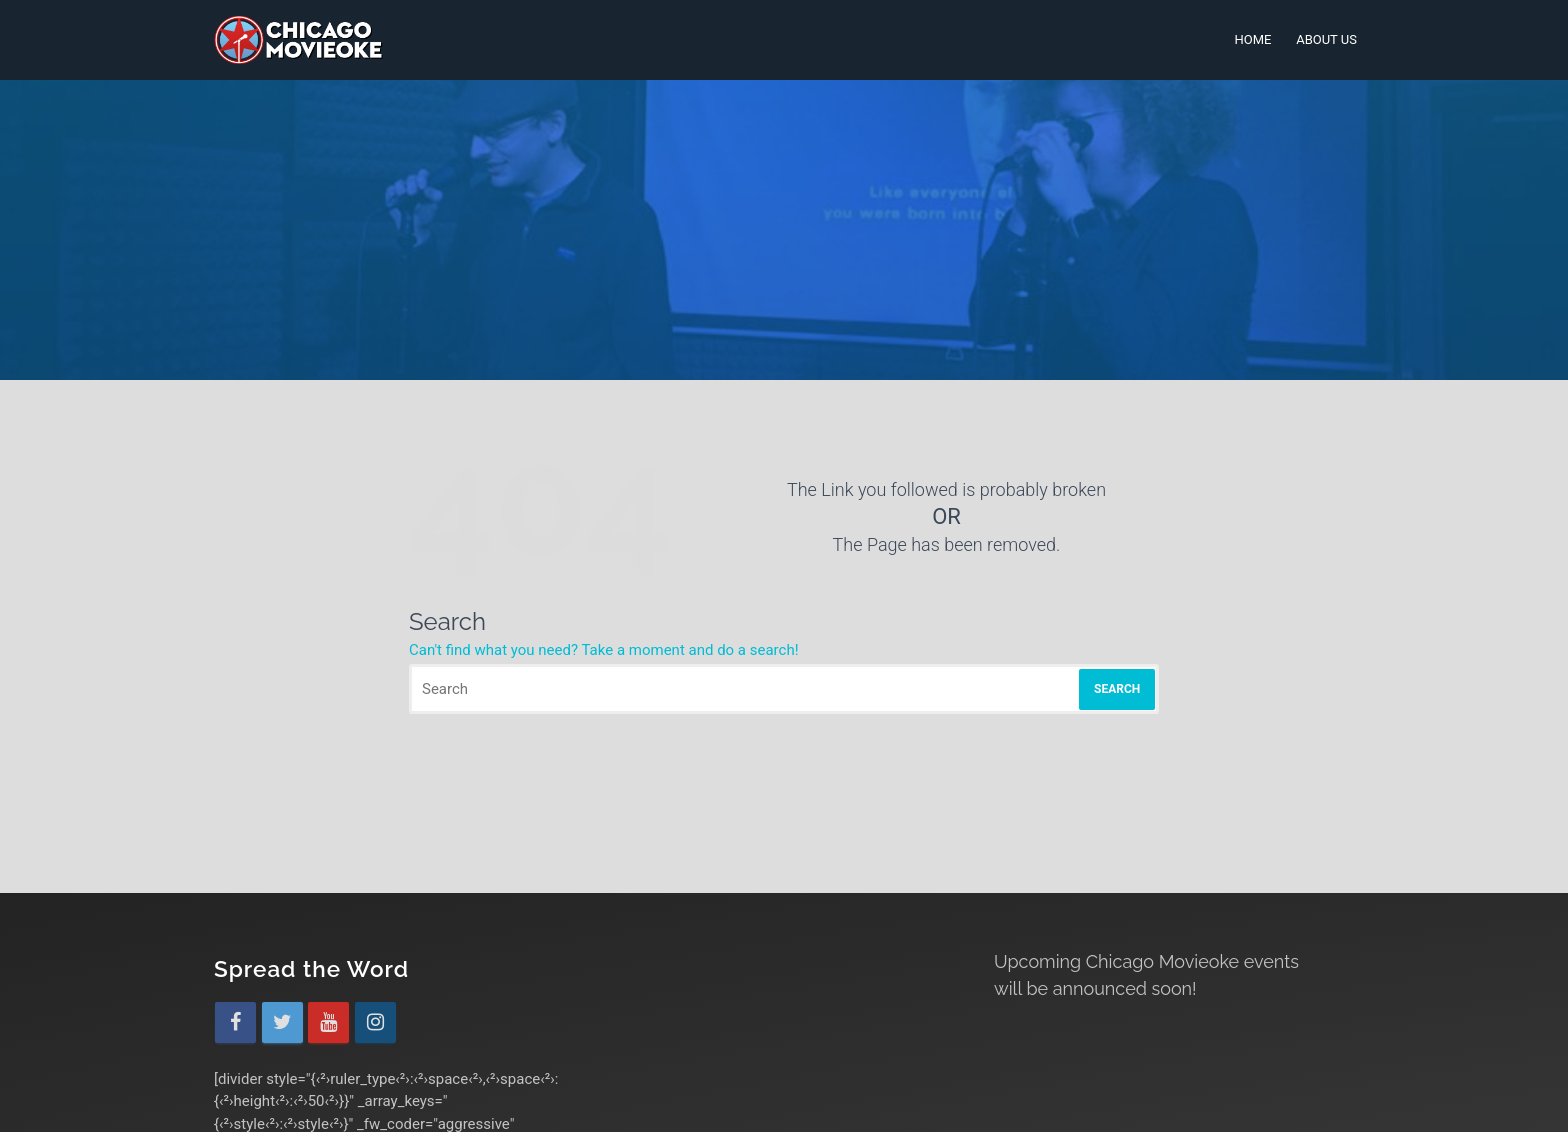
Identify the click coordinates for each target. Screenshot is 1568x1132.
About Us (1326, 39)
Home (1252, 39)
